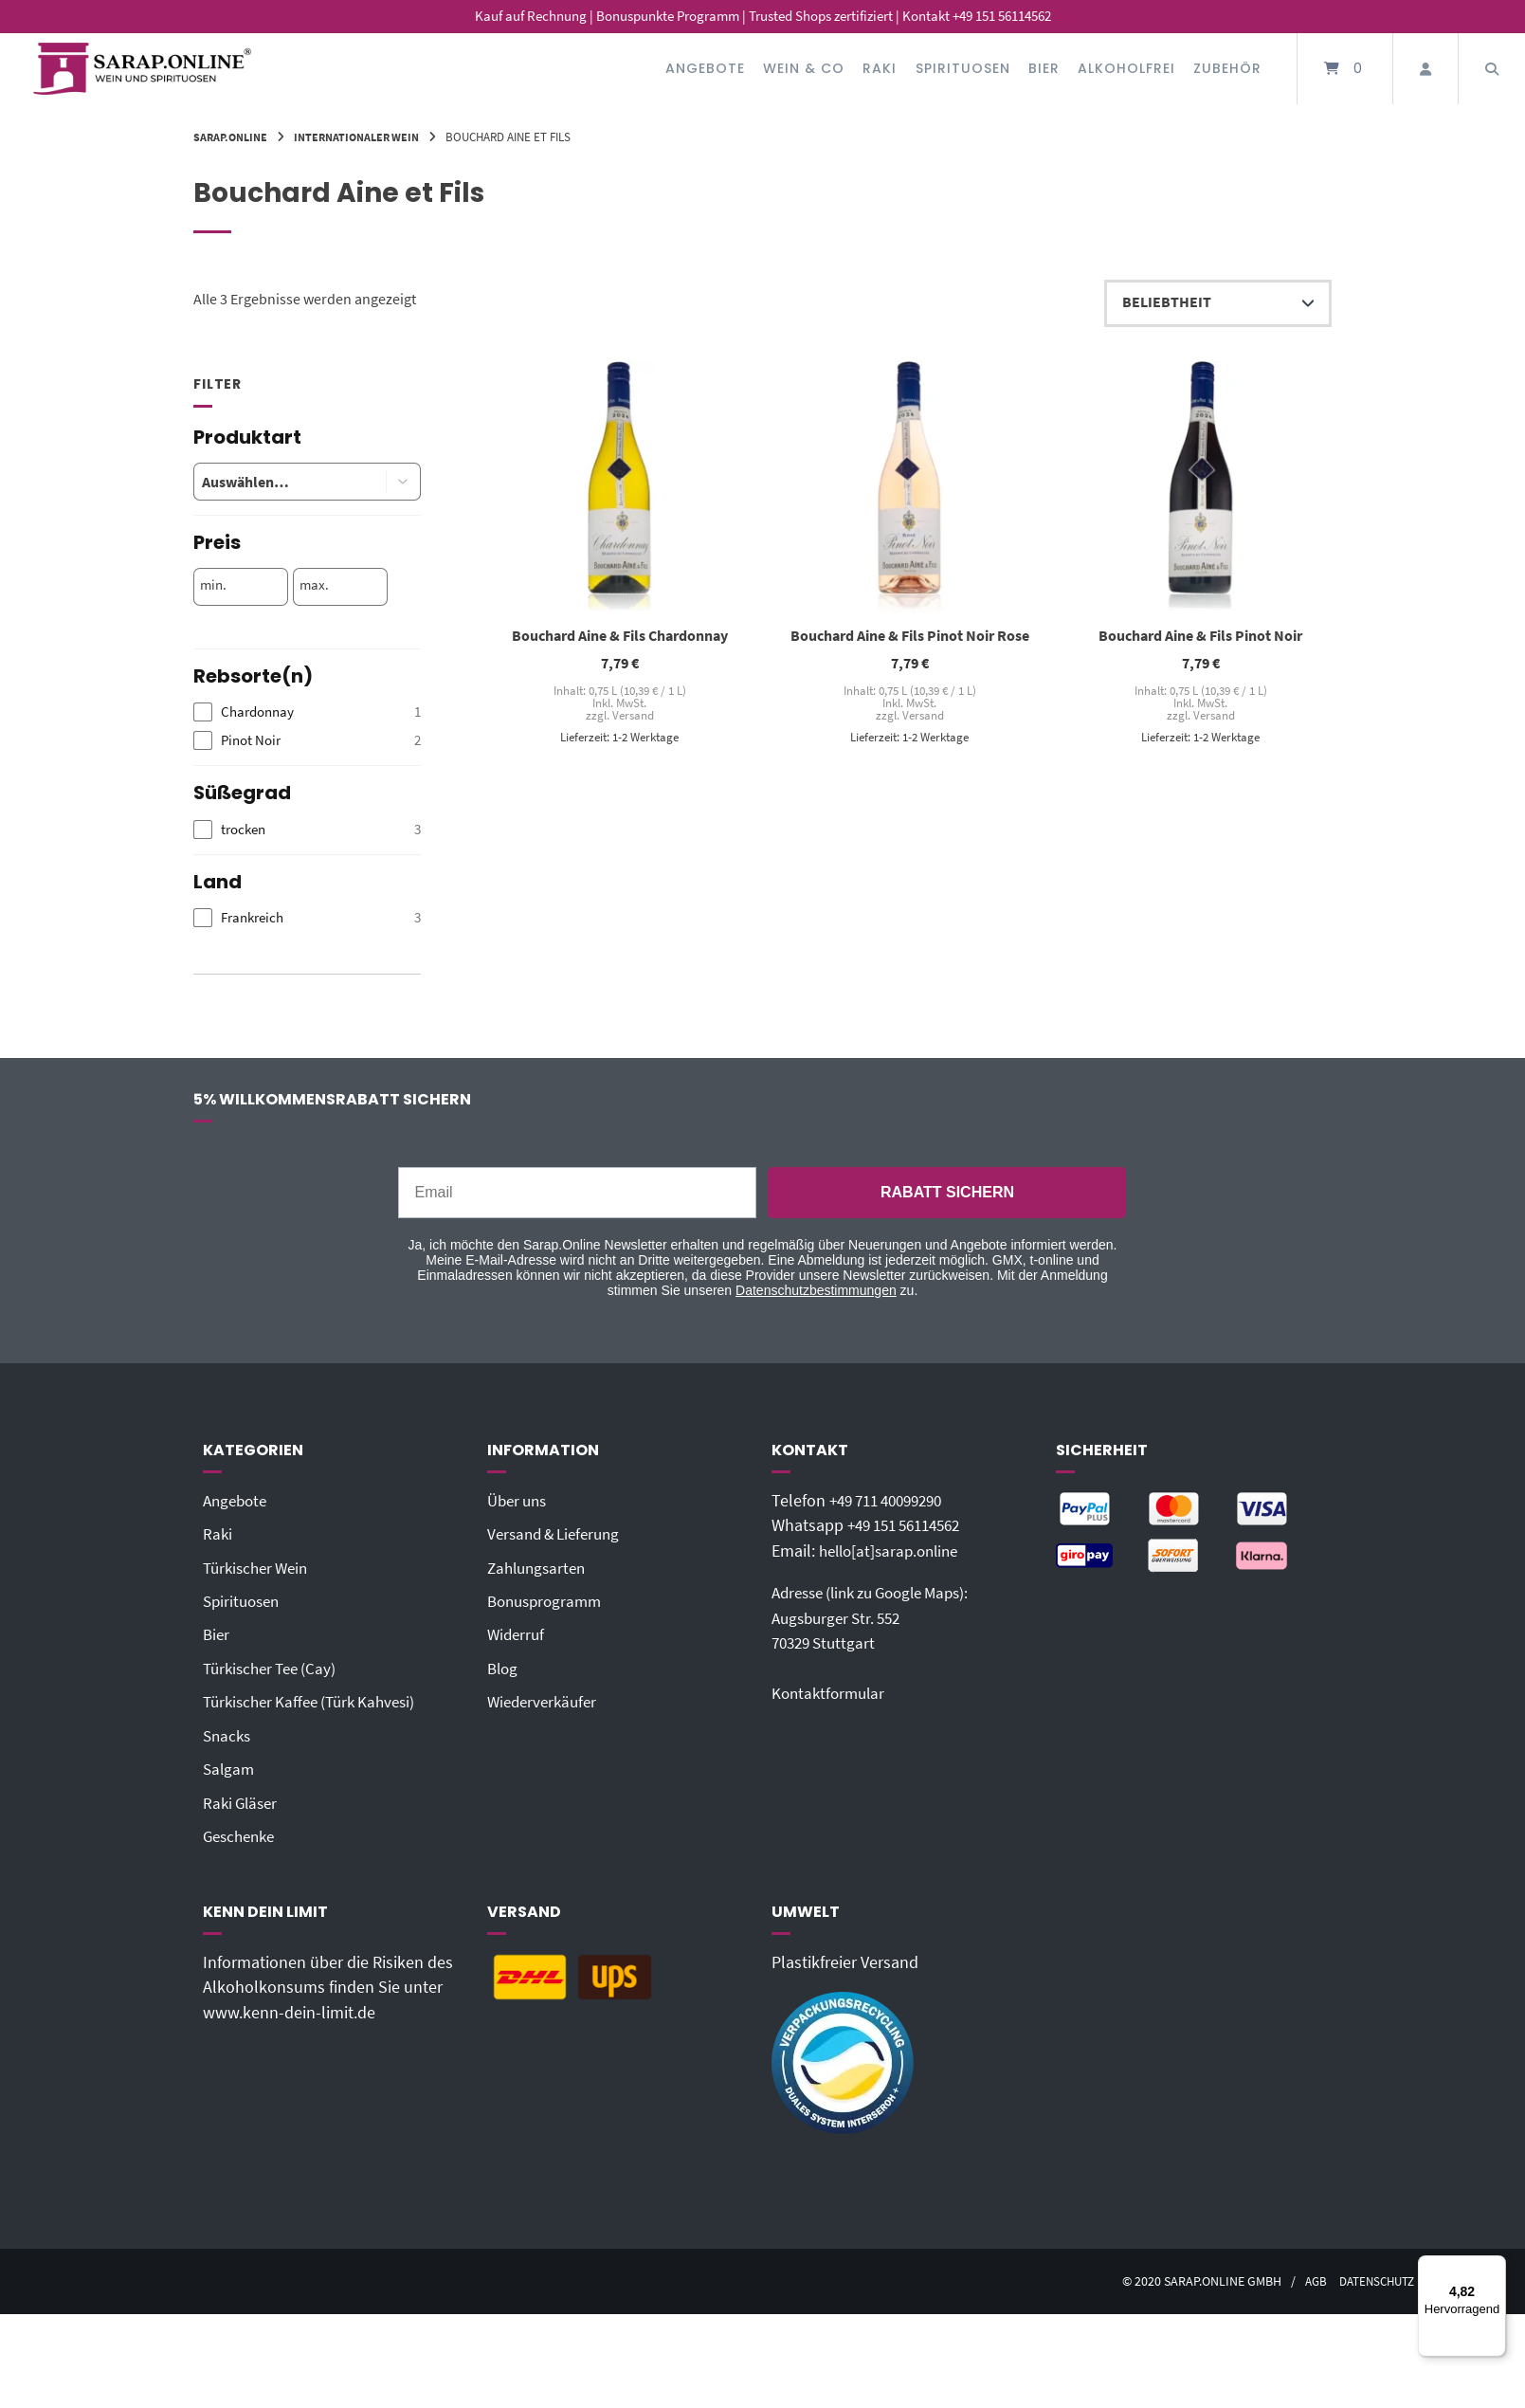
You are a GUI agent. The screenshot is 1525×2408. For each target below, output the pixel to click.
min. (213, 584)
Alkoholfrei (1126, 68)
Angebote (705, 68)
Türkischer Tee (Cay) (274, 1667)
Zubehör (1227, 68)
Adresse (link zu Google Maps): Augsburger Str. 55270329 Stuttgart (880, 1616)
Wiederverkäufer (545, 1700)
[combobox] (275, 482)
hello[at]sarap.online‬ (894, 1550)
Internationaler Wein (367, 136)
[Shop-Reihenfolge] (1218, 303)
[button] (404, 481)
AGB (1301, 2279)
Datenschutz (1366, 2279)
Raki (879, 68)
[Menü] (1494, 2266)
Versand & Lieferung (558, 1533)
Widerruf (517, 1633)
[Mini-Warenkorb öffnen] (1345, 68)
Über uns (520, 1500)
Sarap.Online (233, 136)
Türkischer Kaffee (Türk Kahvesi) (316, 1700)
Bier (1044, 68)
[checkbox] (307, 712)
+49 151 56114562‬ (910, 1525)
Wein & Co (803, 68)
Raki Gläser (242, 1800)
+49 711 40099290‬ (892, 1500)
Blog (503, 1667)
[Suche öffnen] (1492, 68)
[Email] (577, 1192)
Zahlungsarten (539, 1567)
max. (314, 584)
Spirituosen (963, 68)
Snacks (228, 1734)
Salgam (230, 1767)
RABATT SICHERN (947, 1192)
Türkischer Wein (260, 1567)
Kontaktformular (831, 1692)
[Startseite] (142, 68)
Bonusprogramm (548, 1600)
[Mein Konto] (1425, 68)
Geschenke (242, 1834)
